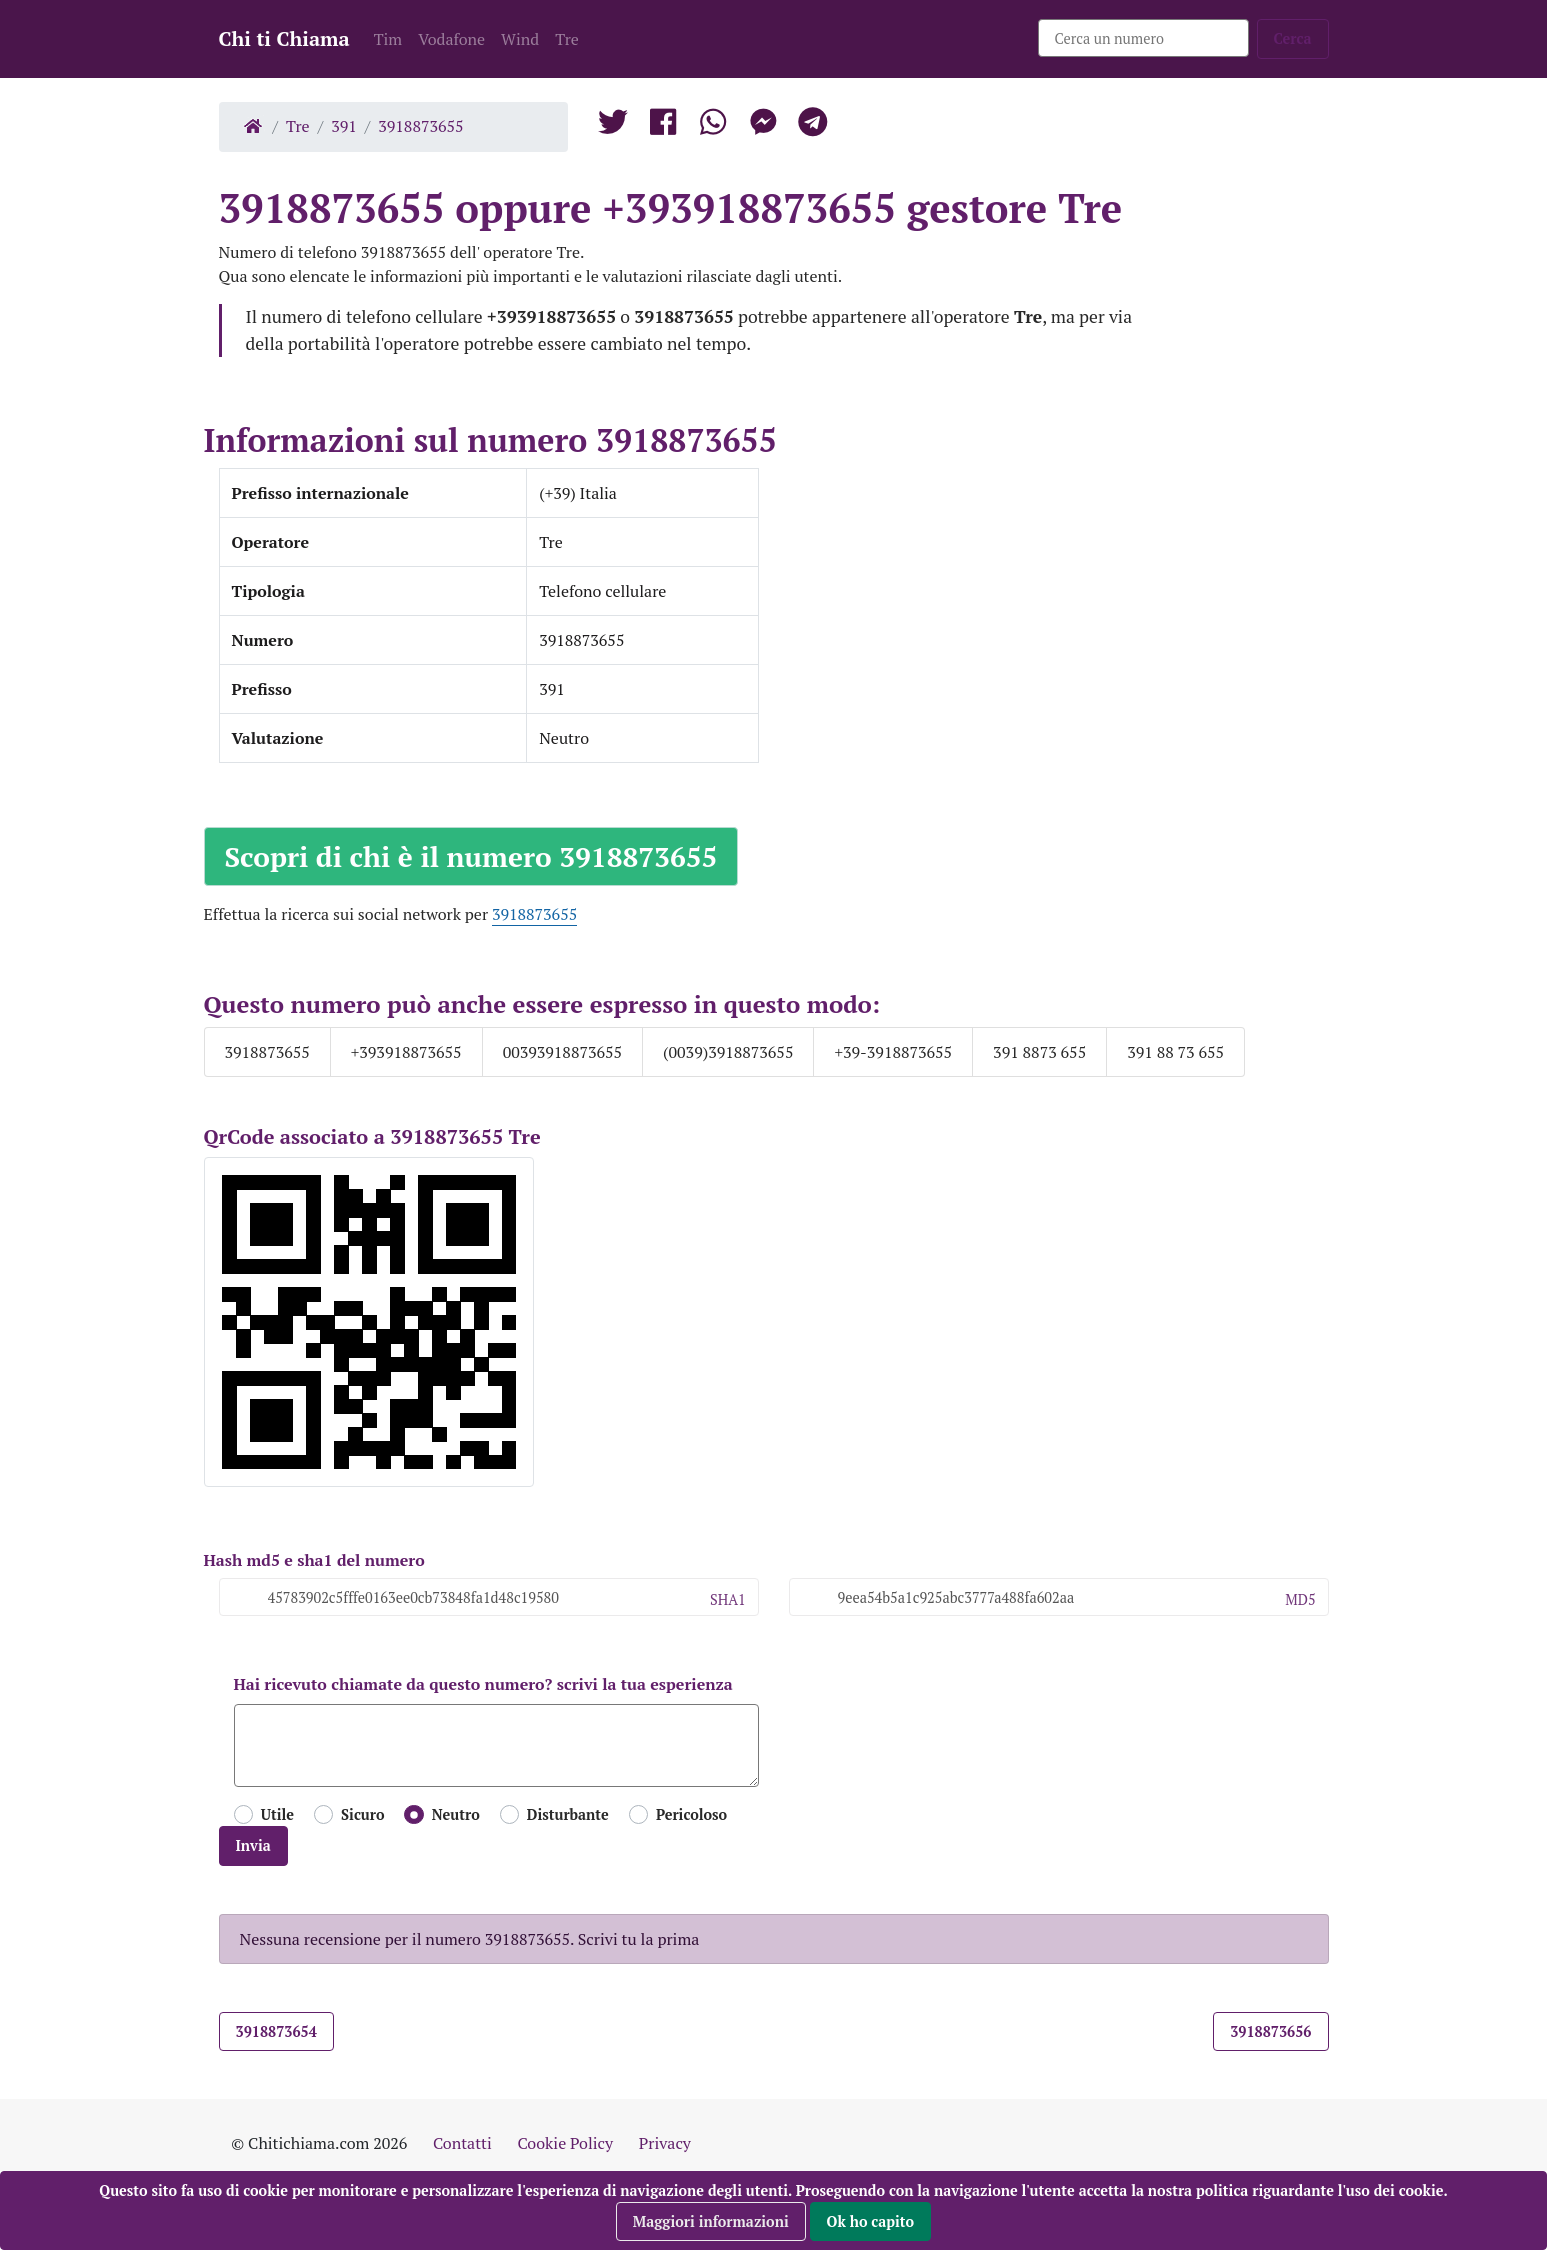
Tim (388, 39)
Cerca (1293, 38)
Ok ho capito (871, 2221)
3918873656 (1270, 2031)
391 (344, 126)
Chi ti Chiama (284, 38)
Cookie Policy (565, 2143)
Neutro (456, 1814)
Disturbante (568, 1814)
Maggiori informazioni (711, 2221)
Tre (567, 39)
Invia (253, 1845)
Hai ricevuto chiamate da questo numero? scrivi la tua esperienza (483, 1684)
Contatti (462, 2143)
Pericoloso (691, 1814)
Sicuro (362, 1814)
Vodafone (451, 39)
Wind (520, 39)
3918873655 (420, 126)
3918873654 (276, 2031)
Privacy (665, 2143)
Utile (277, 1814)
